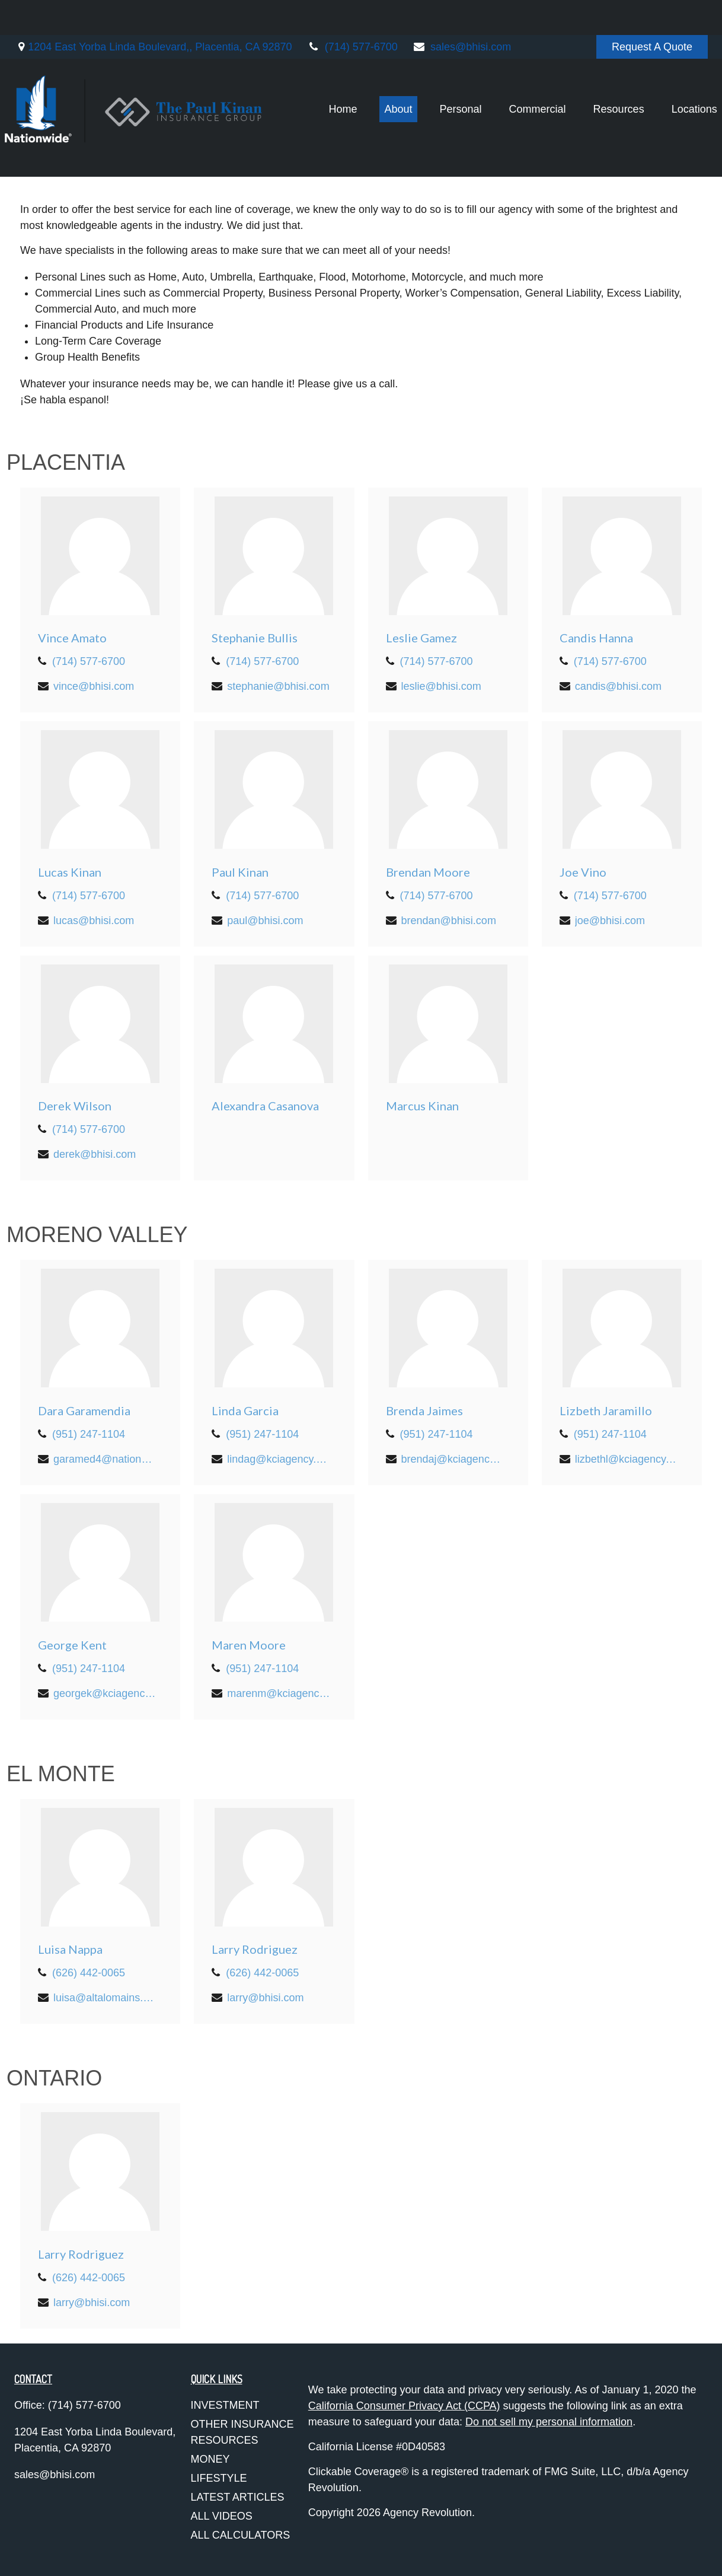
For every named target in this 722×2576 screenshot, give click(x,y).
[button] (329, 74)
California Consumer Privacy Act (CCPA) (404, 2406)
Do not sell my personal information (548, 2422)
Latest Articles (238, 2497)
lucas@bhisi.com (93, 920)
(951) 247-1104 (88, 1434)
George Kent (72, 1645)
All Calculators (240, 2535)
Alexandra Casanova (265, 1105)
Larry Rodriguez (255, 1949)
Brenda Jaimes (424, 1410)
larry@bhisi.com (265, 1998)
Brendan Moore (428, 872)
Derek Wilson (74, 1105)
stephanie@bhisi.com (278, 686)
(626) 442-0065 (88, 1973)
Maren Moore (249, 1645)
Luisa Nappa (70, 1949)
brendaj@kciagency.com (453, 1459)
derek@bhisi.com (94, 1154)
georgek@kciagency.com (105, 1693)
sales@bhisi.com (462, 12)
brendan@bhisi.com (448, 920)
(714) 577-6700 (352, 12)
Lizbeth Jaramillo (606, 1410)
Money (210, 2459)
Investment (225, 2405)
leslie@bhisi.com (441, 686)
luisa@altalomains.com (105, 1998)
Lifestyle (219, 2478)
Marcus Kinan (422, 1105)
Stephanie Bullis (255, 638)
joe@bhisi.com (610, 920)
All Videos (222, 2516)
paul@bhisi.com (265, 920)
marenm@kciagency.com (279, 1693)
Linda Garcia (245, 1410)
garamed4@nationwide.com (105, 1459)
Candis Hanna (596, 638)
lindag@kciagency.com (279, 1459)
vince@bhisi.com (93, 686)
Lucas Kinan (69, 872)
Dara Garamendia (84, 1410)
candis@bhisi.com (618, 686)
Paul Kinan (240, 872)
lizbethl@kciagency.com (627, 1459)
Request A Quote (652, 12)
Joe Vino (583, 872)
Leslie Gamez (421, 638)
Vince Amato (72, 638)
